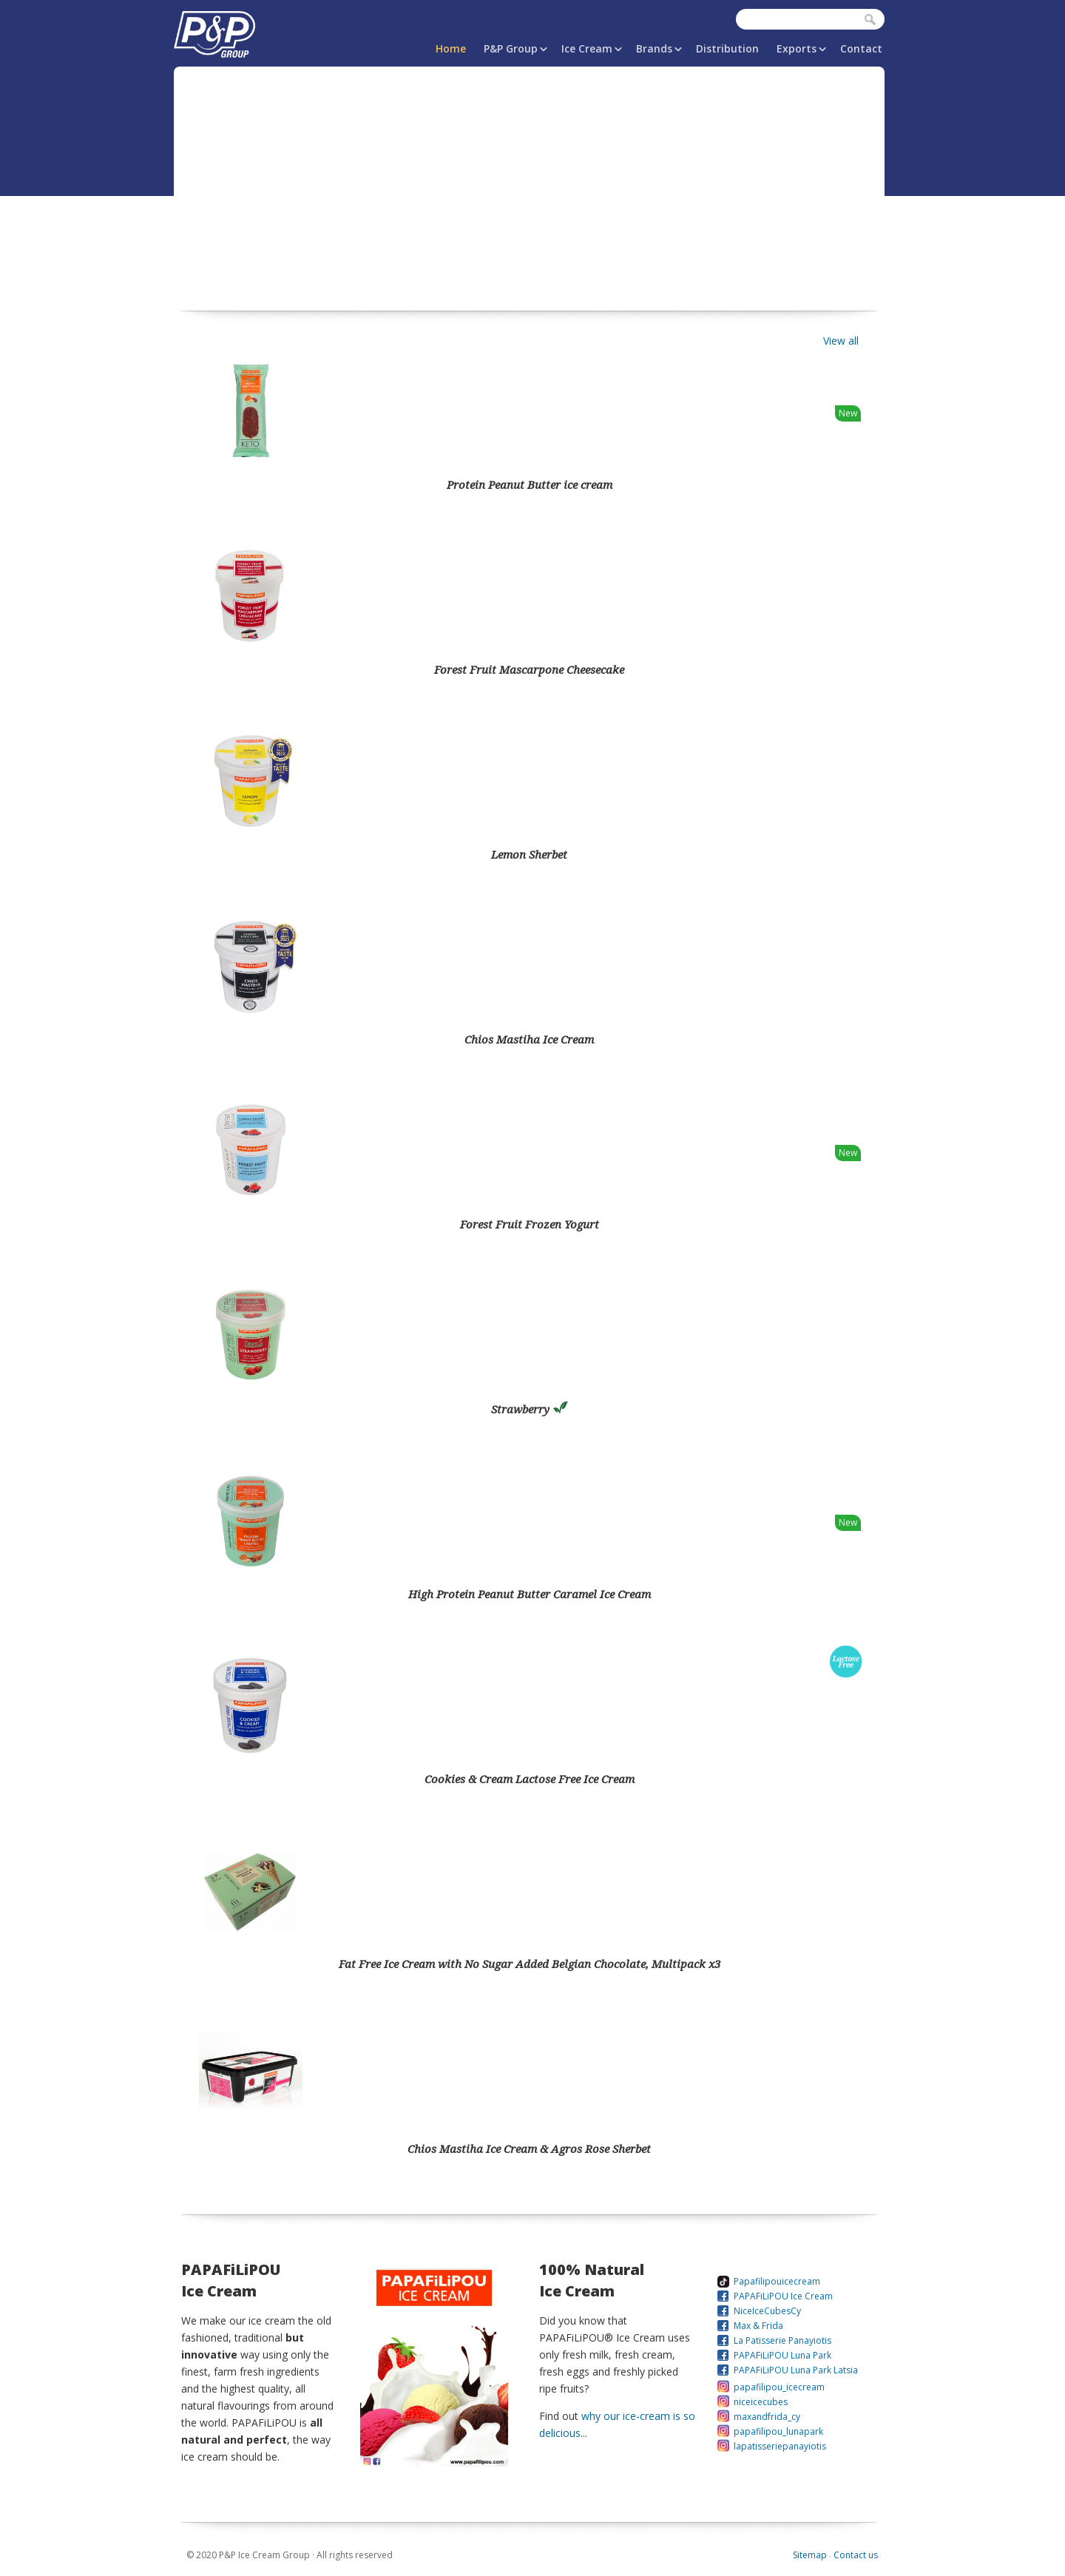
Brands (654, 48)
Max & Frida (758, 2325)
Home (451, 48)
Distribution (727, 48)
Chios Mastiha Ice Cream (529, 1039)
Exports (796, 48)
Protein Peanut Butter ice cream (529, 484)
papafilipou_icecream (779, 2387)
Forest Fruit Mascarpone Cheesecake (529, 669)
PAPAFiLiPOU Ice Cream (783, 2296)
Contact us (856, 2555)
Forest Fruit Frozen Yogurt (529, 1224)
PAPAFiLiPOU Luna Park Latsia (796, 2370)
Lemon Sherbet (529, 854)
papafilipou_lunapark (778, 2431)
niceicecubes (761, 2402)
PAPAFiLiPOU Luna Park (782, 2355)
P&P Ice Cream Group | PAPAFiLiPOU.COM (214, 31)
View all (841, 341)
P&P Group (511, 48)
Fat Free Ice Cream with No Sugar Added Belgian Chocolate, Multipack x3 (529, 1963)
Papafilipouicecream (777, 2281)
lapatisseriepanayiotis (780, 2446)
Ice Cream (586, 48)
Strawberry (529, 1409)
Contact (861, 48)
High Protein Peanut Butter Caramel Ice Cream (529, 1593)
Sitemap (810, 2555)
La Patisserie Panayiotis (782, 2340)
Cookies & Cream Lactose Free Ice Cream (530, 1778)
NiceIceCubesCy (767, 2311)
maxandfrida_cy (767, 2416)
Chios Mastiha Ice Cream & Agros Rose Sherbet (529, 2148)
